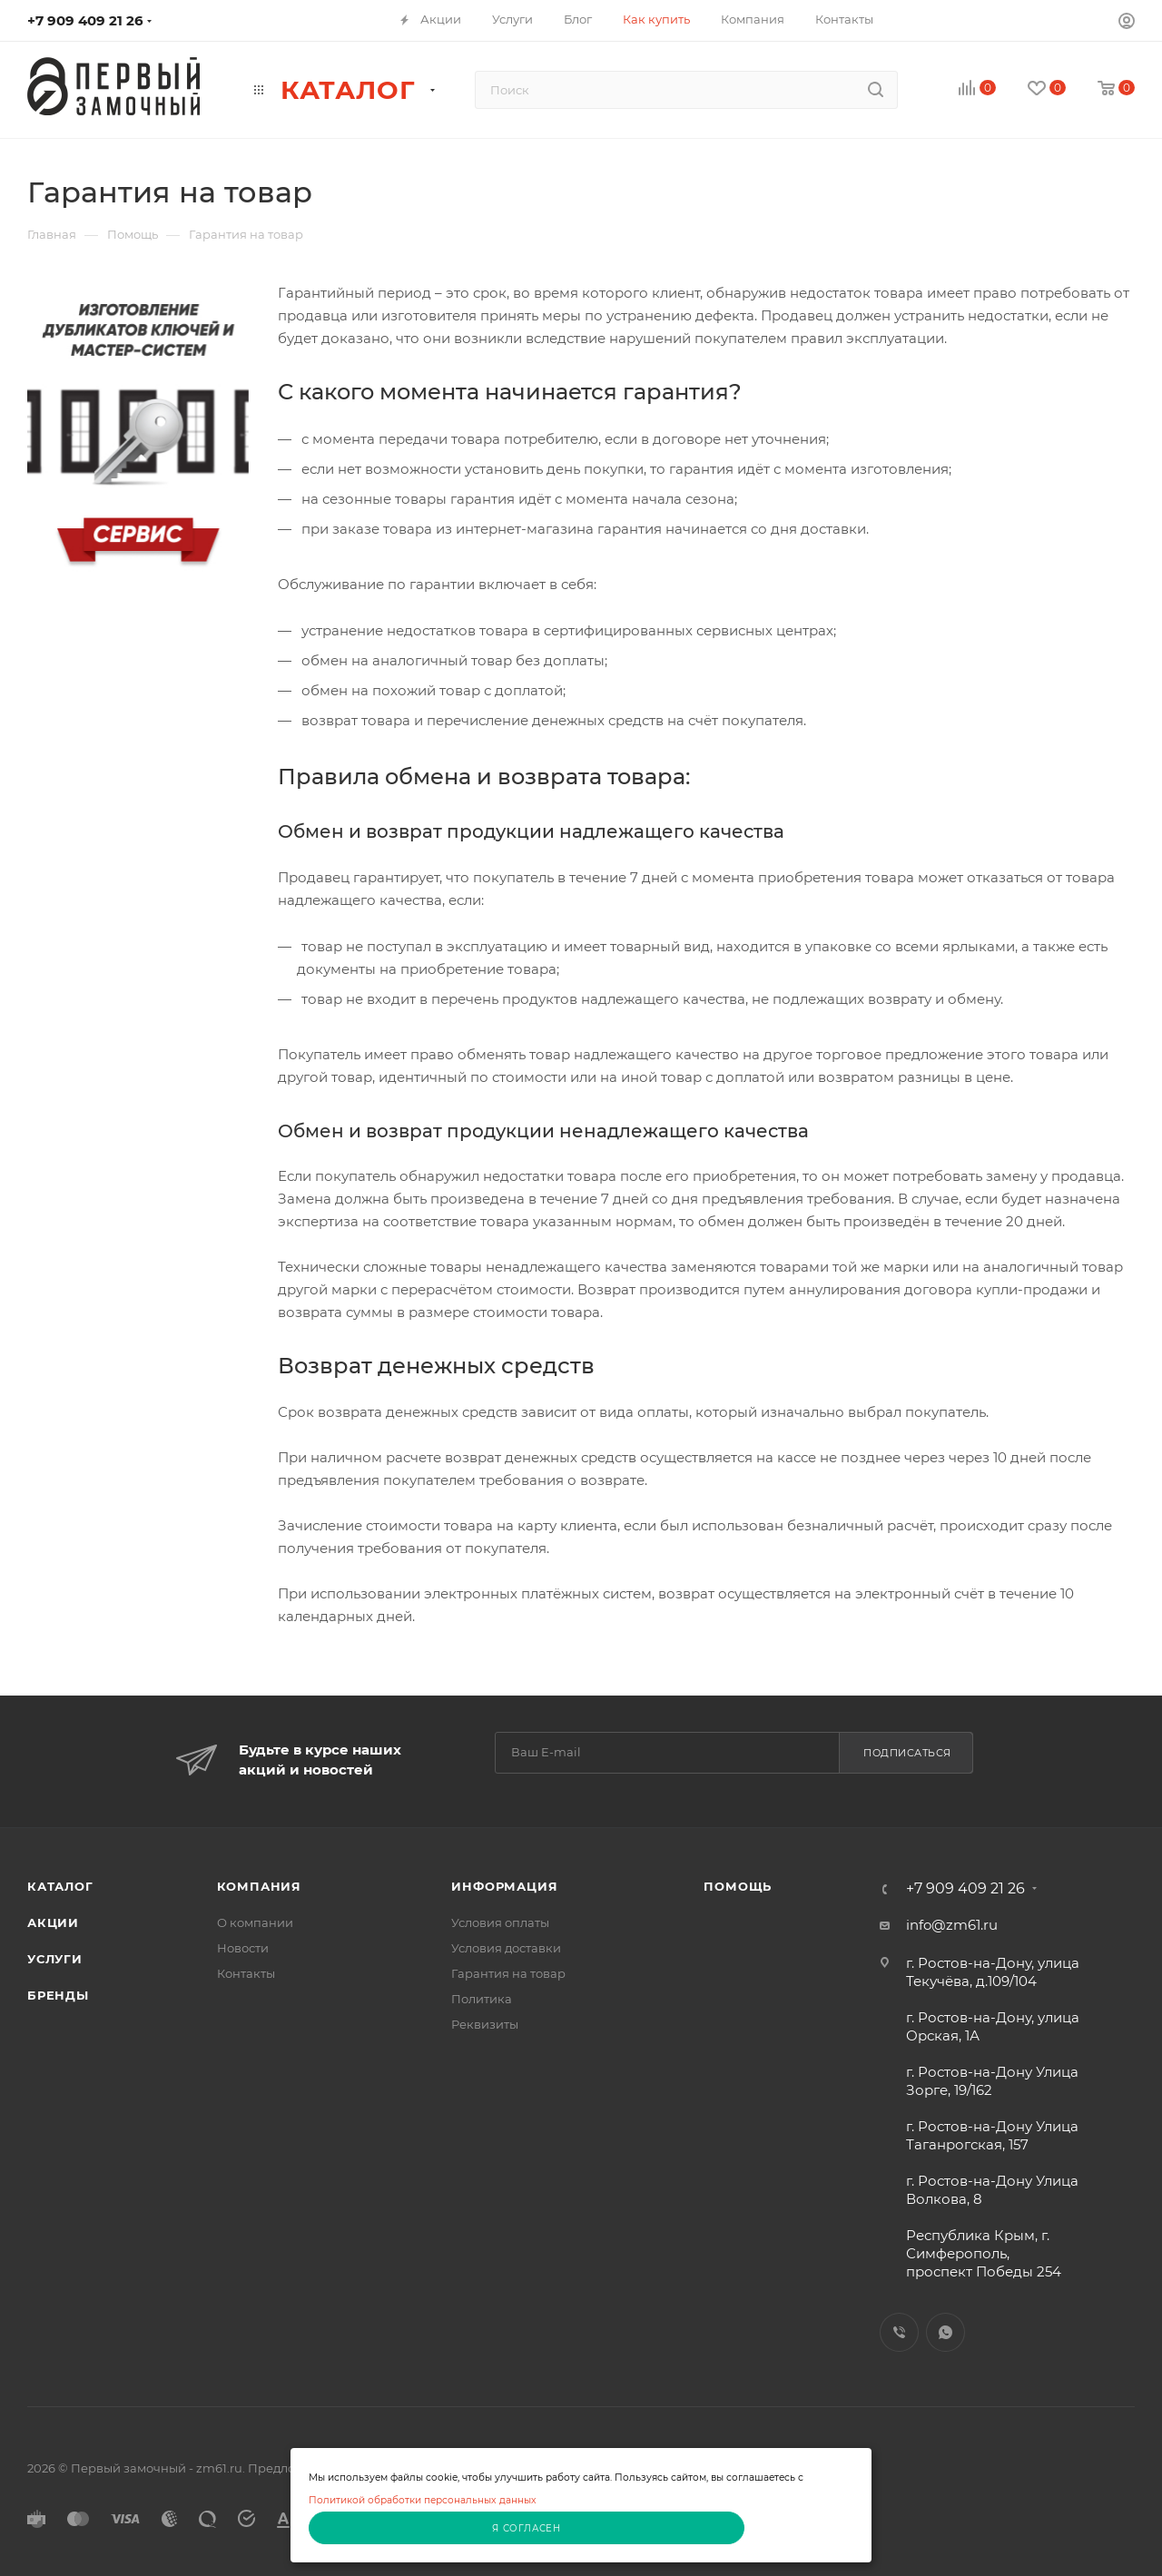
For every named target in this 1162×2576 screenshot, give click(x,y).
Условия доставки (506, 1948)
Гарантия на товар (508, 1973)
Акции (53, 1922)
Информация (504, 1886)
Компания (259, 1886)
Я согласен (526, 2528)
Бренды (58, 1995)
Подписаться (907, 1752)
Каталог (60, 1886)
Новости (243, 1948)
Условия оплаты (500, 1922)
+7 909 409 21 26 (85, 20)
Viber (899, 2332)
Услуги (55, 1959)
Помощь (738, 1886)
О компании (255, 1922)
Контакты (246, 1973)
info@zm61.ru (952, 1924)
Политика (481, 1998)
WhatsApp (945, 2332)
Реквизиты (484, 2024)
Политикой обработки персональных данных (423, 2500)
